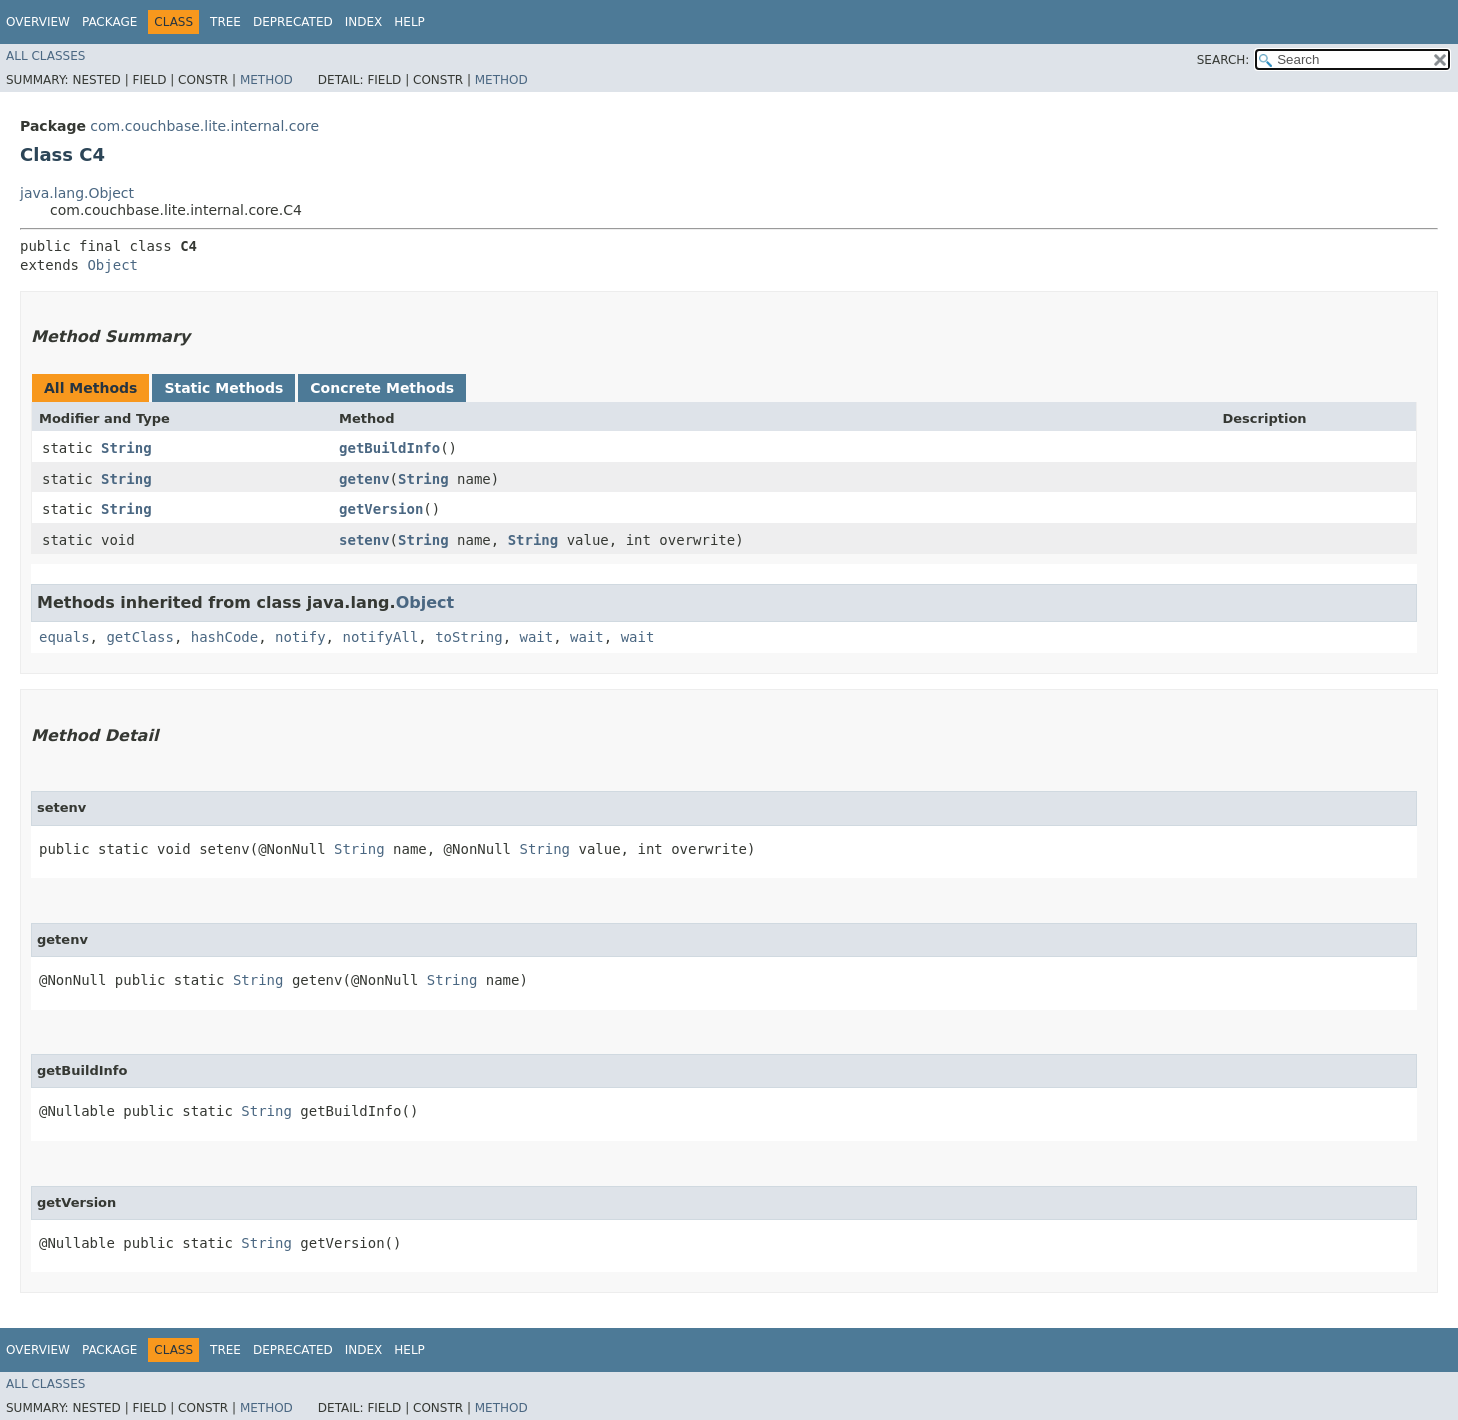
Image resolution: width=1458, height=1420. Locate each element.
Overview (38, 22)
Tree (225, 22)
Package (109, 22)
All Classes (45, 56)
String (126, 448)
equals (64, 637)
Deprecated (293, 22)
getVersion (381, 509)
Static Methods (223, 388)
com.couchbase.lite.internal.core (204, 126)
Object (112, 265)
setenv (364, 540)
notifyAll (380, 637)
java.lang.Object (77, 193)
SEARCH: (1223, 60)
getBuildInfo (389, 448)
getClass (139, 637)
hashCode (224, 637)
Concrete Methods (382, 388)
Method (266, 80)
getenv (364, 479)
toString (468, 637)
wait (536, 637)
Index (364, 22)
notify (300, 637)
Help (409, 22)
